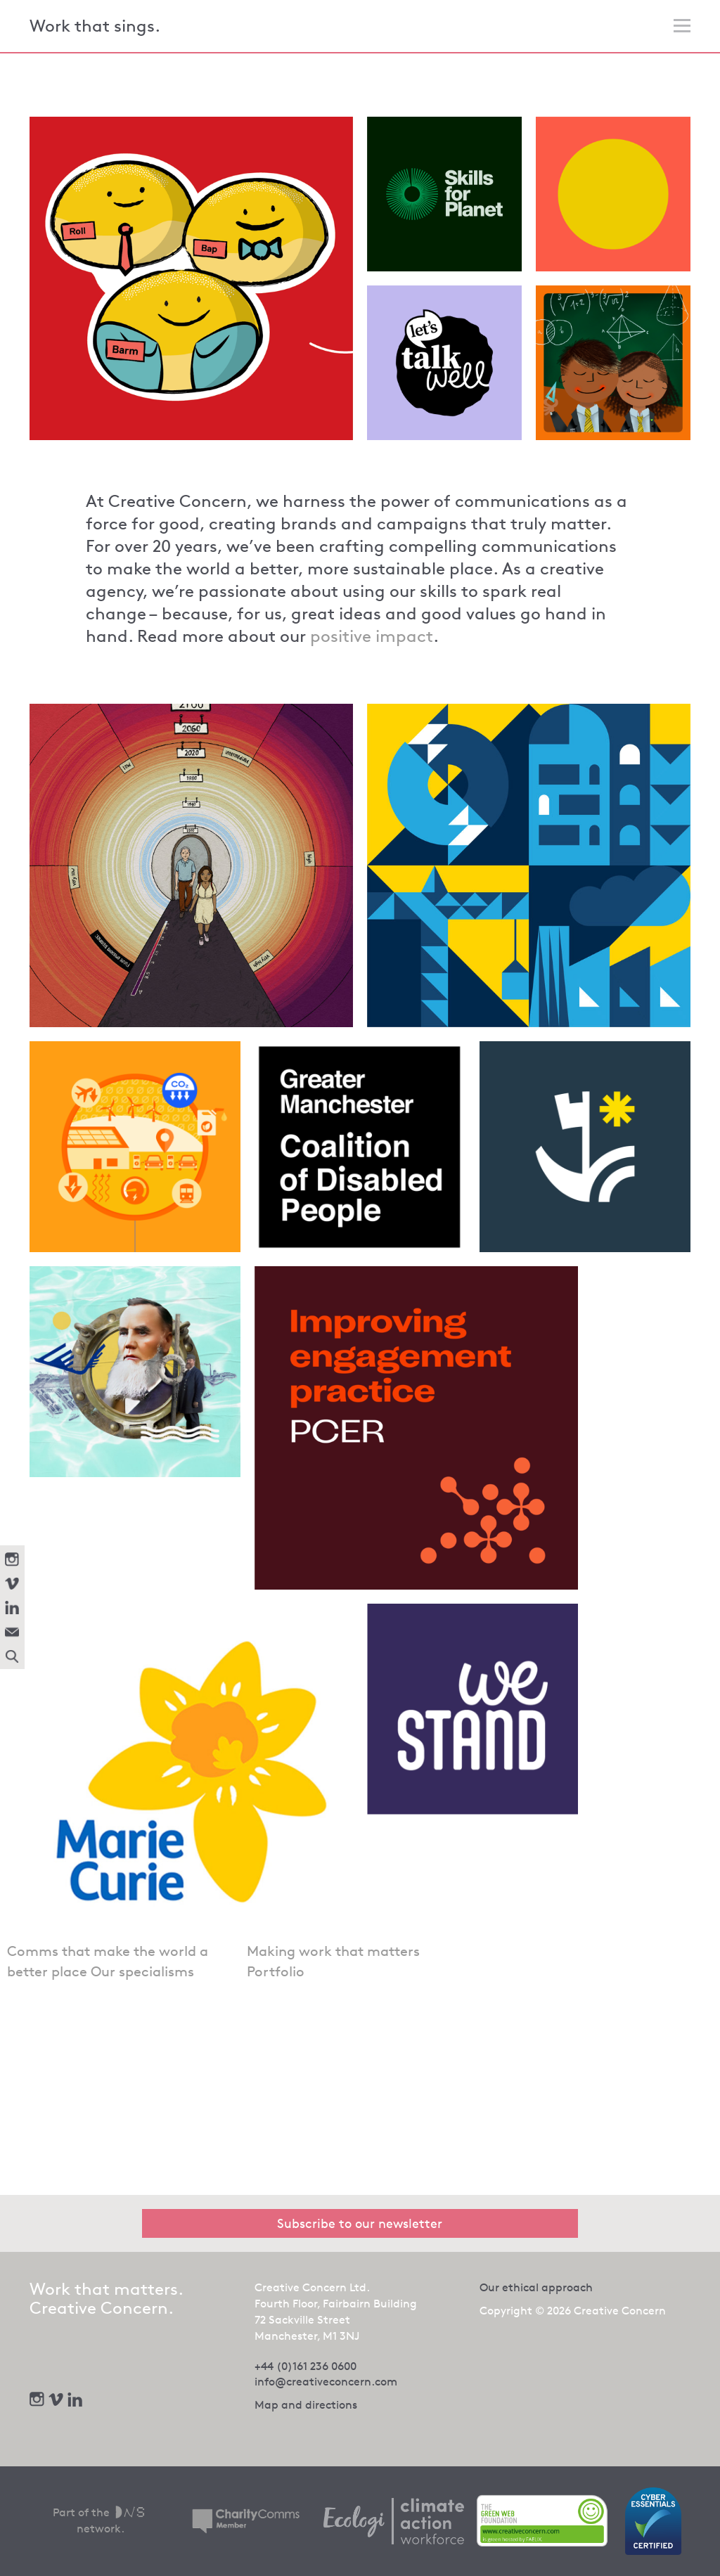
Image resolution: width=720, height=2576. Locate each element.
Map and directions (306, 2404)
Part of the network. (100, 2520)
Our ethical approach (536, 2287)
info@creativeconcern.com (326, 2381)
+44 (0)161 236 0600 (305, 2366)
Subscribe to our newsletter (359, 2223)
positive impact (371, 636)
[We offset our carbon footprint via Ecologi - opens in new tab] (393, 2521)
